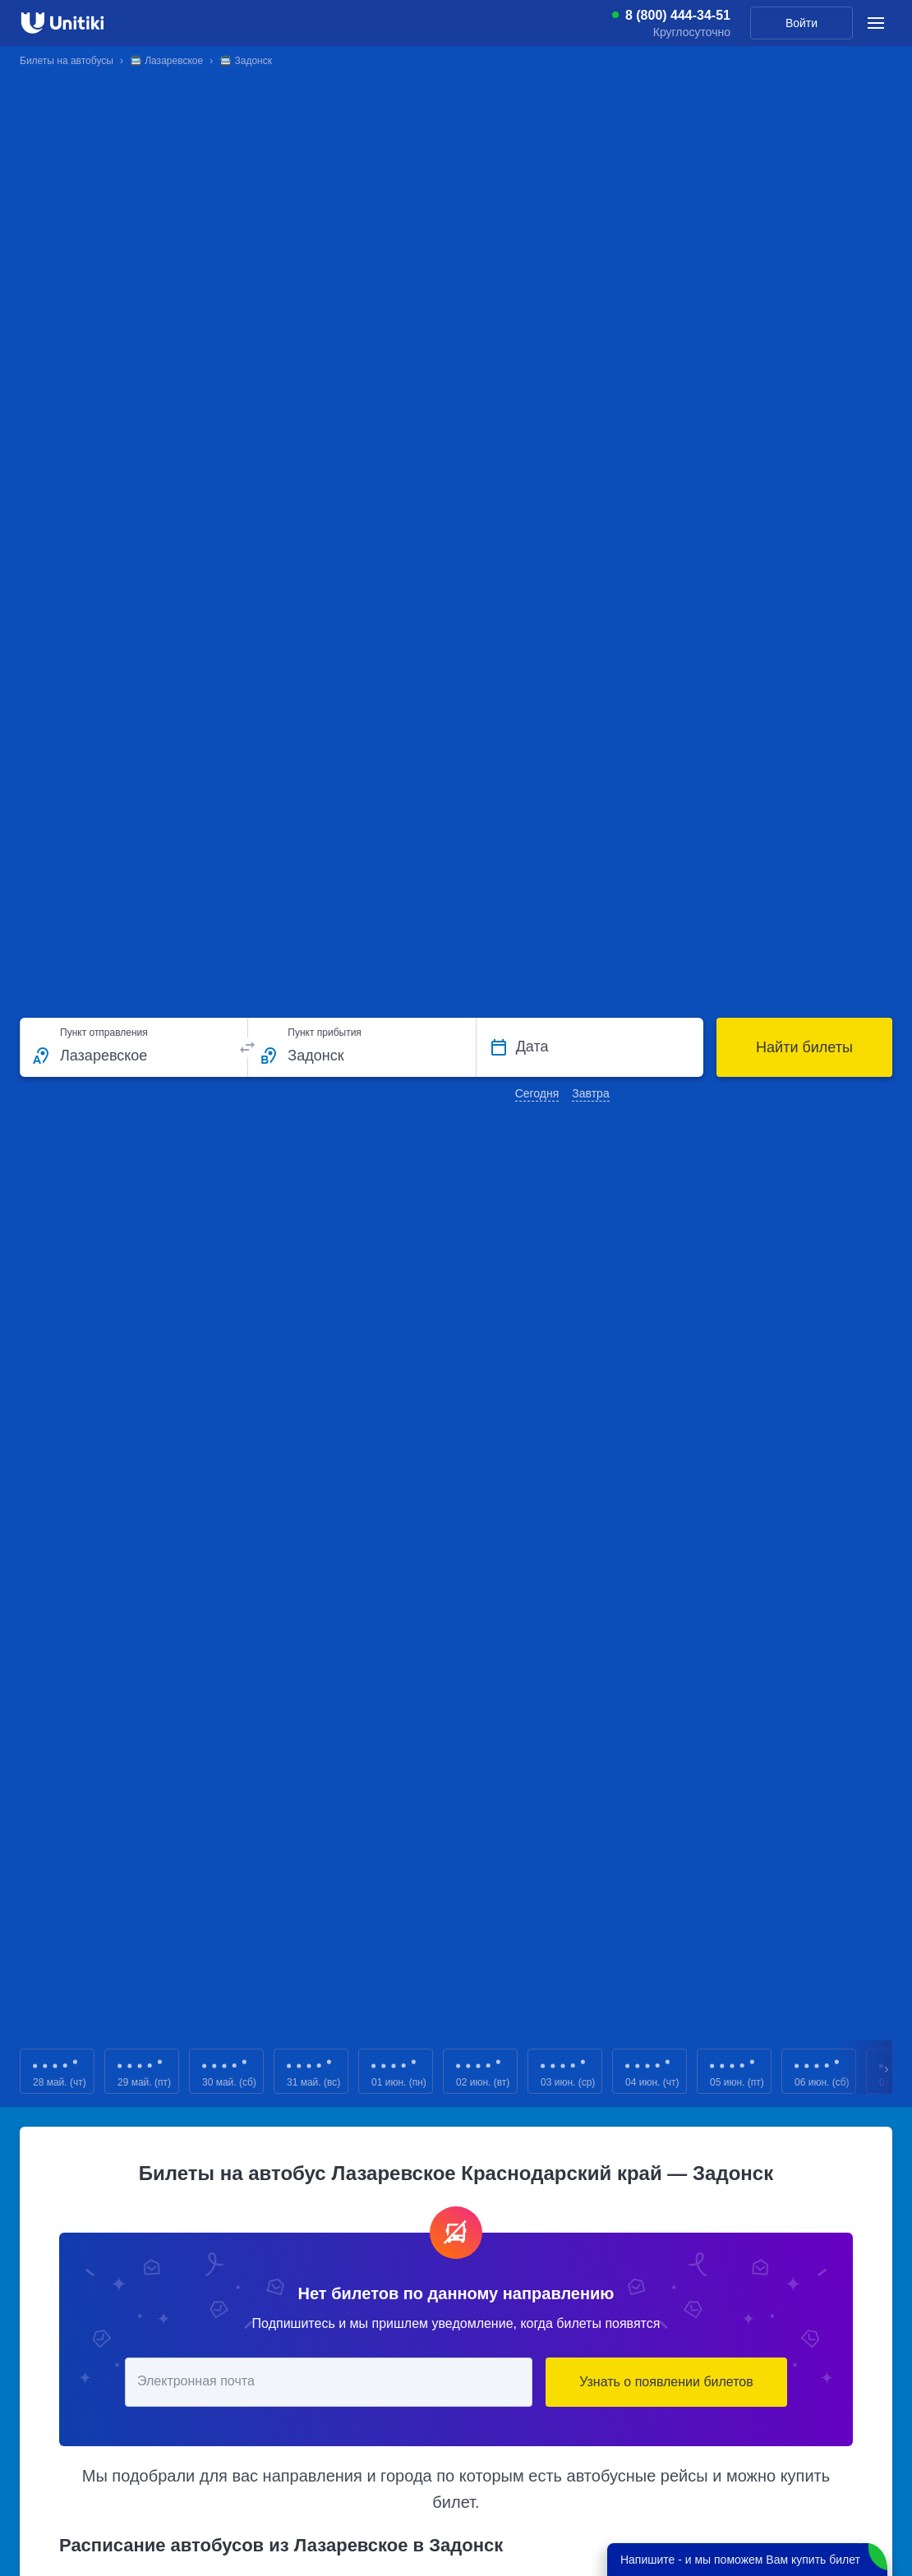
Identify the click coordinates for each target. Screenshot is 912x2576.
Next (887, 2071)
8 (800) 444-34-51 (677, 15)
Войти (801, 23)
